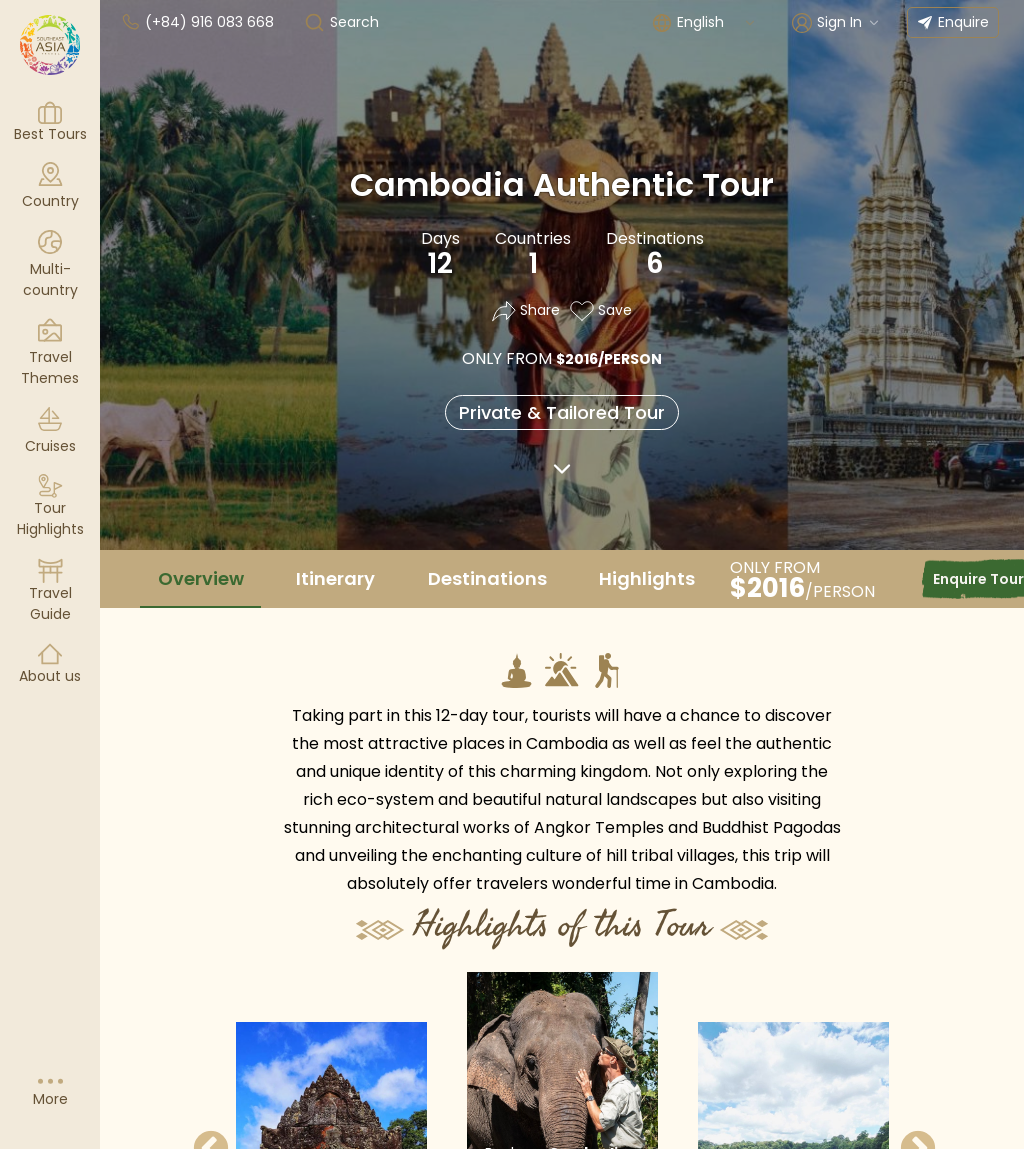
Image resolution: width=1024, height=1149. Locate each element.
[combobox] (717, 22)
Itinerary (335, 578)
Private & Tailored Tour (562, 412)
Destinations (487, 578)
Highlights (647, 578)
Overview (201, 578)
